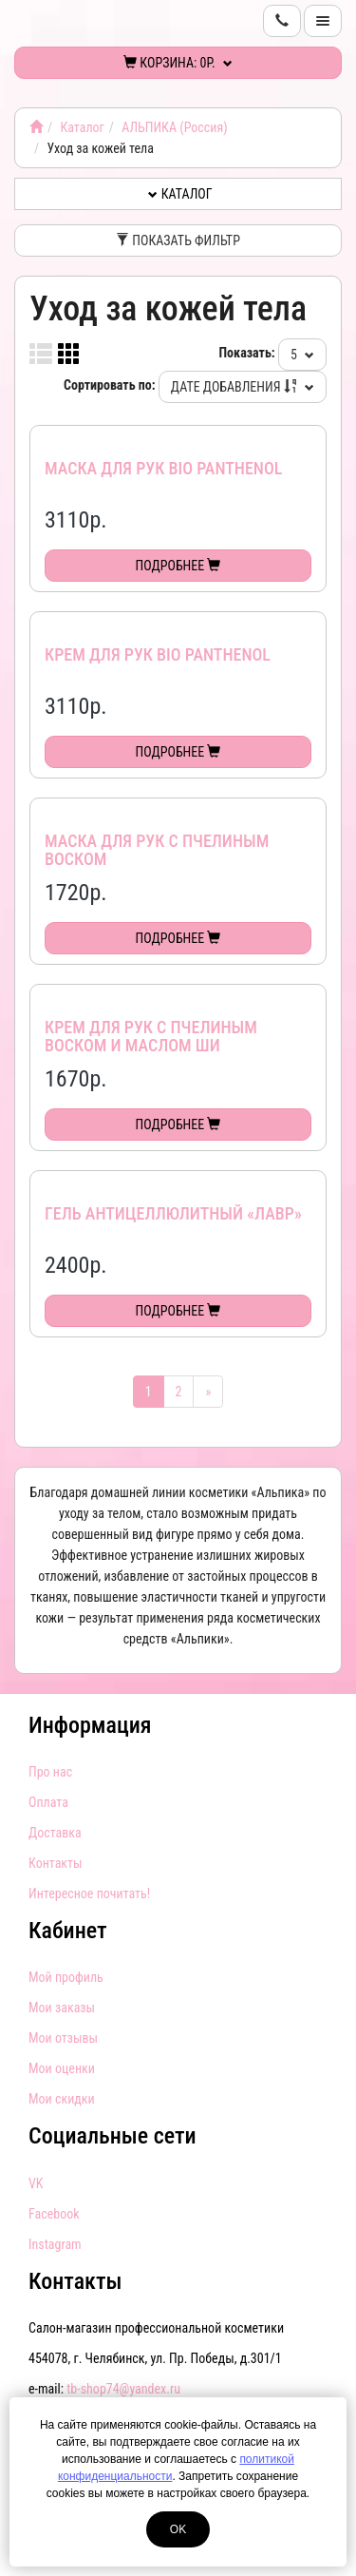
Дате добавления (242, 386)
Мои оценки (61, 2068)
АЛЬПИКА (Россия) (174, 127)
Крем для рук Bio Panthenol (158, 654)
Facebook (54, 2213)
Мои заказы (61, 2007)
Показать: (247, 352)
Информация (90, 1725)
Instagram (55, 2244)
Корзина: (178, 62)
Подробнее (178, 565)
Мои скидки (61, 2098)
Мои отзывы (63, 2038)
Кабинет (67, 1930)
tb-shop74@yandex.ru (123, 2388)
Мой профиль (65, 1977)
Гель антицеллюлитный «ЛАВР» (173, 1213)
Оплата (48, 1802)
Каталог (81, 127)
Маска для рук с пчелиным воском (157, 850)
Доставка (55, 1832)
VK (35, 2183)
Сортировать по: (110, 385)
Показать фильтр (178, 240)
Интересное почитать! (89, 1893)
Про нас (50, 1771)
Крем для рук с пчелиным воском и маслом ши (151, 1036)
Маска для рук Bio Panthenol (163, 468)
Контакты (55, 1863)
